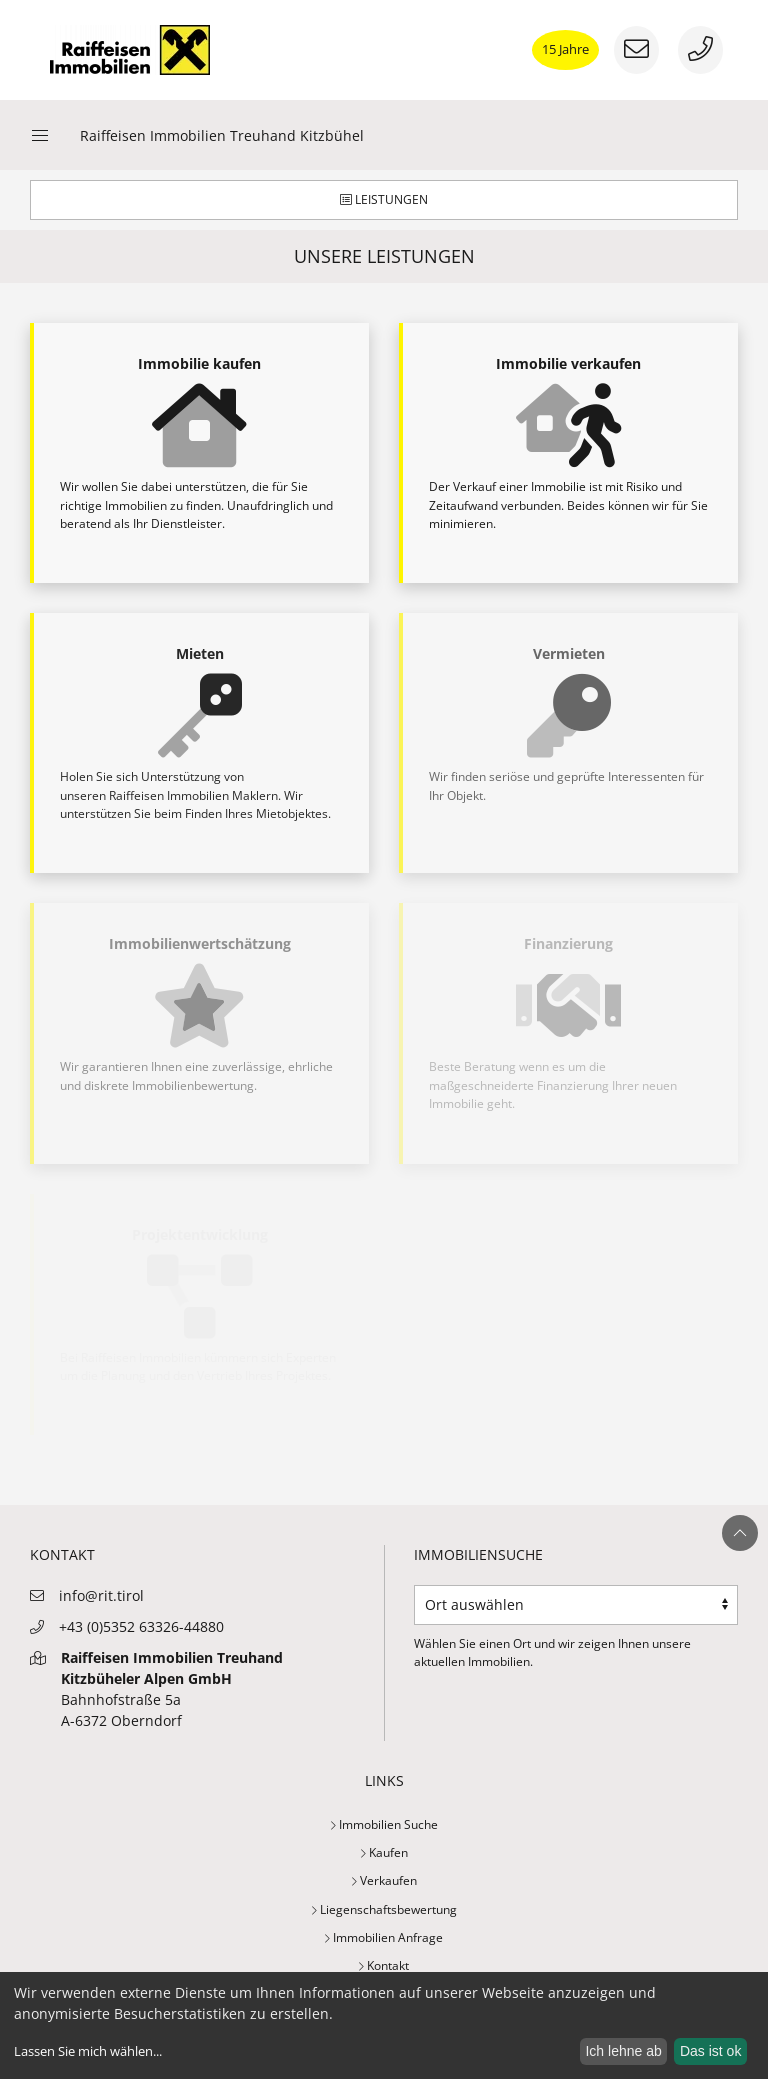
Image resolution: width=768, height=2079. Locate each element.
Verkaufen (384, 1880)
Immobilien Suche (384, 1824)
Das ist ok (710, 2051)
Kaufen (384, 1852)
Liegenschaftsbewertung (384, 1909)
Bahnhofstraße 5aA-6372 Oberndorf (172, 1689)
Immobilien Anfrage (384, 1937)
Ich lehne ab (623, 2051)
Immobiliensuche (478, 1554)
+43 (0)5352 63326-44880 (141, 1626)
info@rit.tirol (101, 1595)
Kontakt (384, 1965)
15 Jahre (565, 49)
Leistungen (384, 199)
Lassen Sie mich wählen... (88, 2051)
